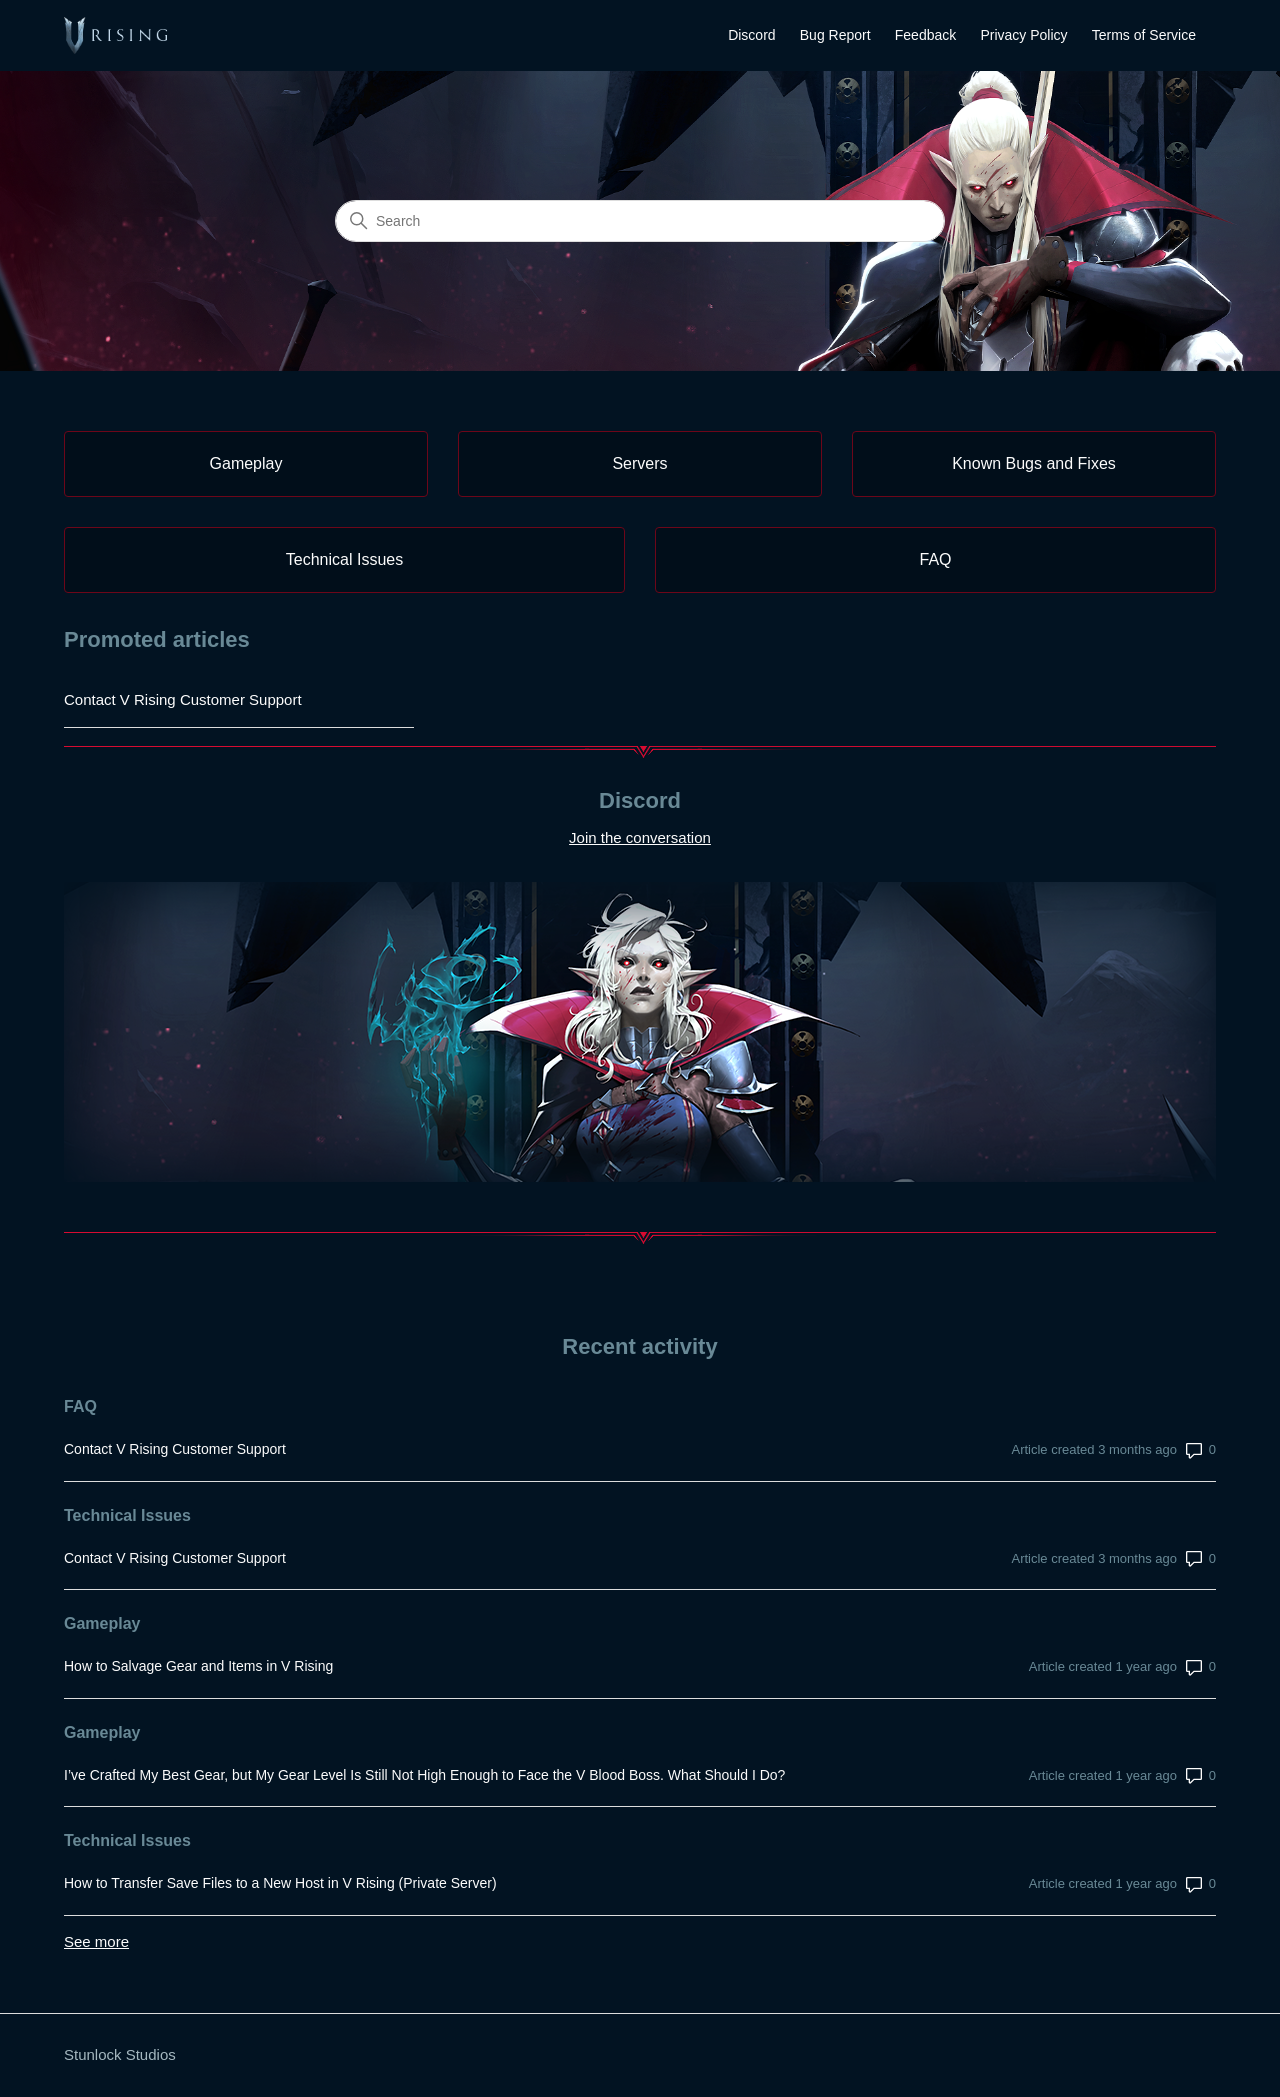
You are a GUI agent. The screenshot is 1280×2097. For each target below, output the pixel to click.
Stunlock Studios (120, 2054)
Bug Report (835, 35)
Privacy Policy (1023, 35)
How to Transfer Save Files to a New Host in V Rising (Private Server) (280, 1883)
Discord (751, 35)
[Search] (640, 221)
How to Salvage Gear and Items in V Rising (198, 1666)
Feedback (925, 35)
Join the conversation (640, 837)
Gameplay (102, 1623)
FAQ (80, 1406)
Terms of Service (1144, 35)
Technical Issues (127, 1515)
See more (96, 1941)
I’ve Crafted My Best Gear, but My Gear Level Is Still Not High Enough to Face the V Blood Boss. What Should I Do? (424, 1775)
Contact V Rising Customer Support (183, 699)
